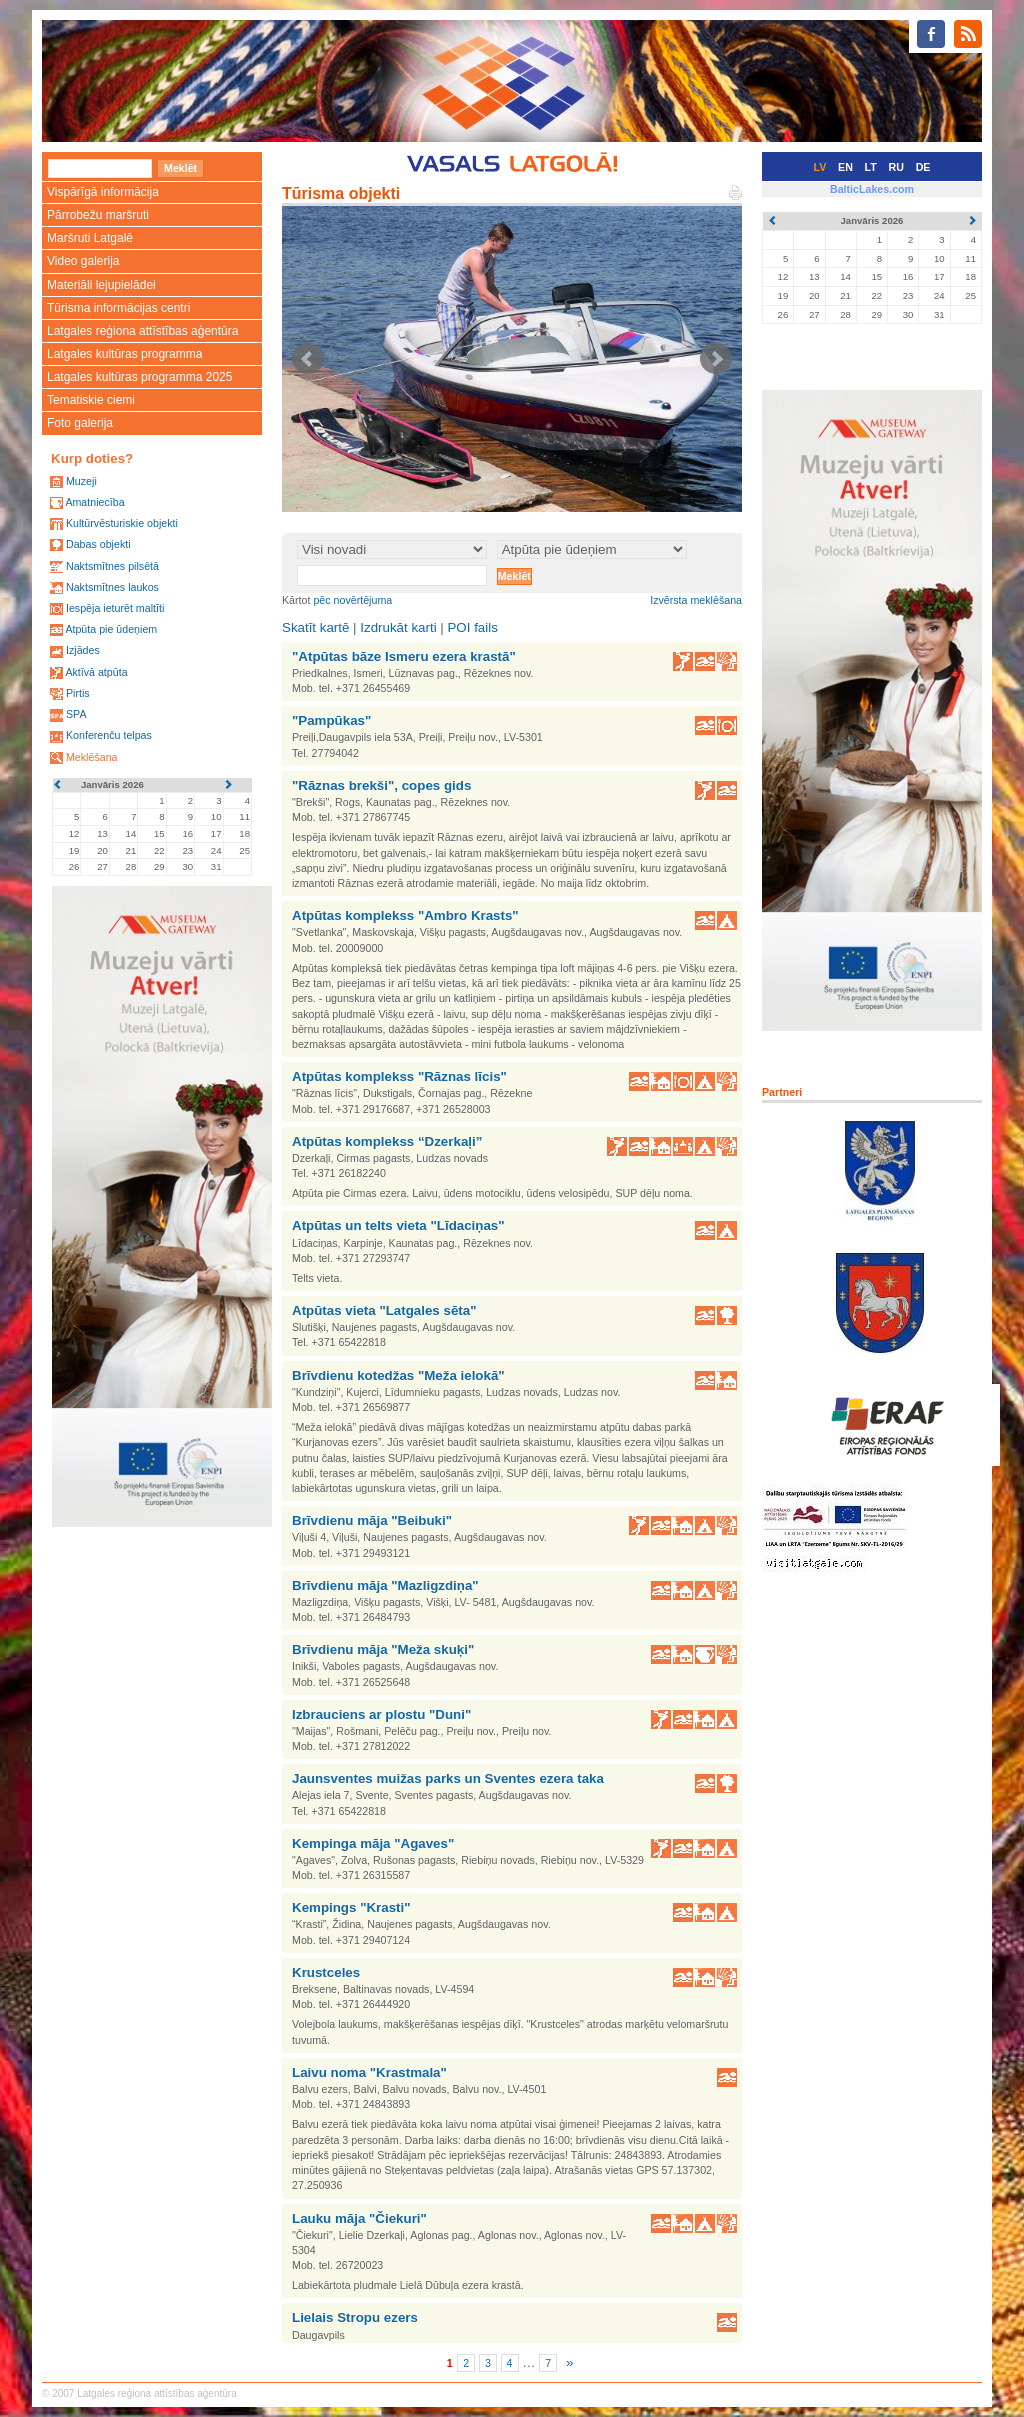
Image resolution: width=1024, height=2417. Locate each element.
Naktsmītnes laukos (112, 587)
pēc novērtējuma (352, 600)
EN (845, 167)
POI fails (472, 627)
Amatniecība (94, 502)
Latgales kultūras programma (124, 354)
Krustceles (326, 1972)
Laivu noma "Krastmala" (369, 2072)
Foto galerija (80, 423)
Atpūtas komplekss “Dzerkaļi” (387, 1141)
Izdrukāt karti (398, 627)
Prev (308, 359)
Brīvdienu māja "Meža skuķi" (383, 1649)
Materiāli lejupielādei (101, 285)
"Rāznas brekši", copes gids (381, 785)
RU (896, 167)
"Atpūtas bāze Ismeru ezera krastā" (404, 656)
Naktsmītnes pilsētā (112, 566)
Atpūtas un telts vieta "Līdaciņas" (398, 1225)
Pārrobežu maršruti (98, 215)
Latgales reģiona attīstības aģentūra (142, 331)
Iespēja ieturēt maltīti (115, 608)
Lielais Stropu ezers (355, 2317)
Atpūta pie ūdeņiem (111, 629)
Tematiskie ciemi (91, 400)
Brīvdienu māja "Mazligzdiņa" (385, 1585)
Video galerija (83, 261)
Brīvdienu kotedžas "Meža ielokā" (398, 1375)
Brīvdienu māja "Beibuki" (372, 1520)
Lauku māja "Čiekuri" (359, 2218)
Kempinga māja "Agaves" (373, 1843)
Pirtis (78, 693)
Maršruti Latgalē (90, 238)
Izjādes (83, 650)
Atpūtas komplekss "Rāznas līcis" (399, 1076)
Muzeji (81, 481)
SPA (76, 714)
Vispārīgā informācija (103, 192)
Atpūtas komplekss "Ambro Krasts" (405, 915)
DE (923, 167)
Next (716, 359)
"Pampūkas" (331, 720)
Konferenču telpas (109, 735)
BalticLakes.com (872, 189)
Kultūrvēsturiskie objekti (122, 523)
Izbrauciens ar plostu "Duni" (381, 1714)
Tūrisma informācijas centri (118, 308)
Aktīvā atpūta (96, 672)
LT (871, 167)
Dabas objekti (98, 544)
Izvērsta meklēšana (696, 600)
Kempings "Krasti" (351, 1907)
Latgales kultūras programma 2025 (139, 377)
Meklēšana (92, 757)
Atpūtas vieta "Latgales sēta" (384, 1310)
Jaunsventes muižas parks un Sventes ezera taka (448, 1778)
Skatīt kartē (315, 627)
